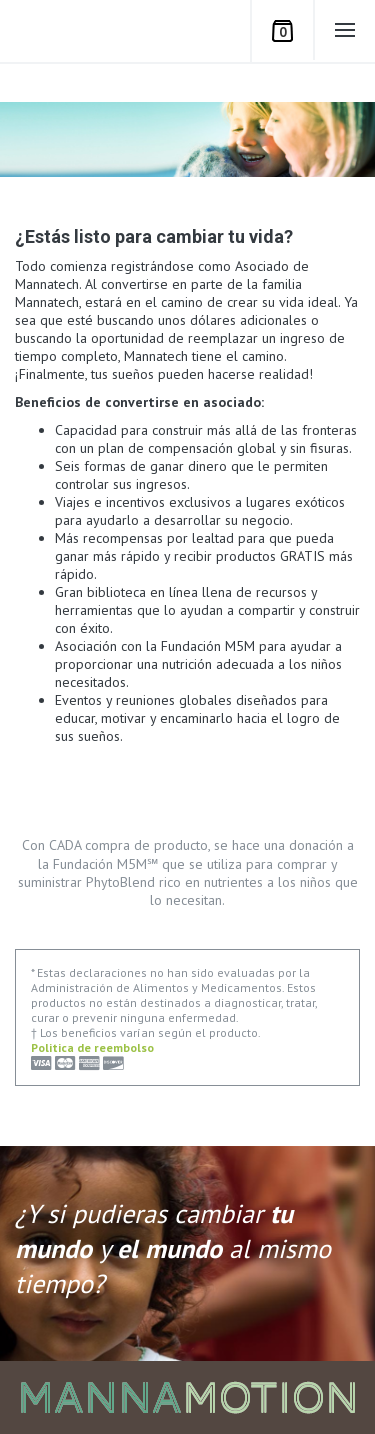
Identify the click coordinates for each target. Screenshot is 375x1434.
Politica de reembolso (92, 1047)
